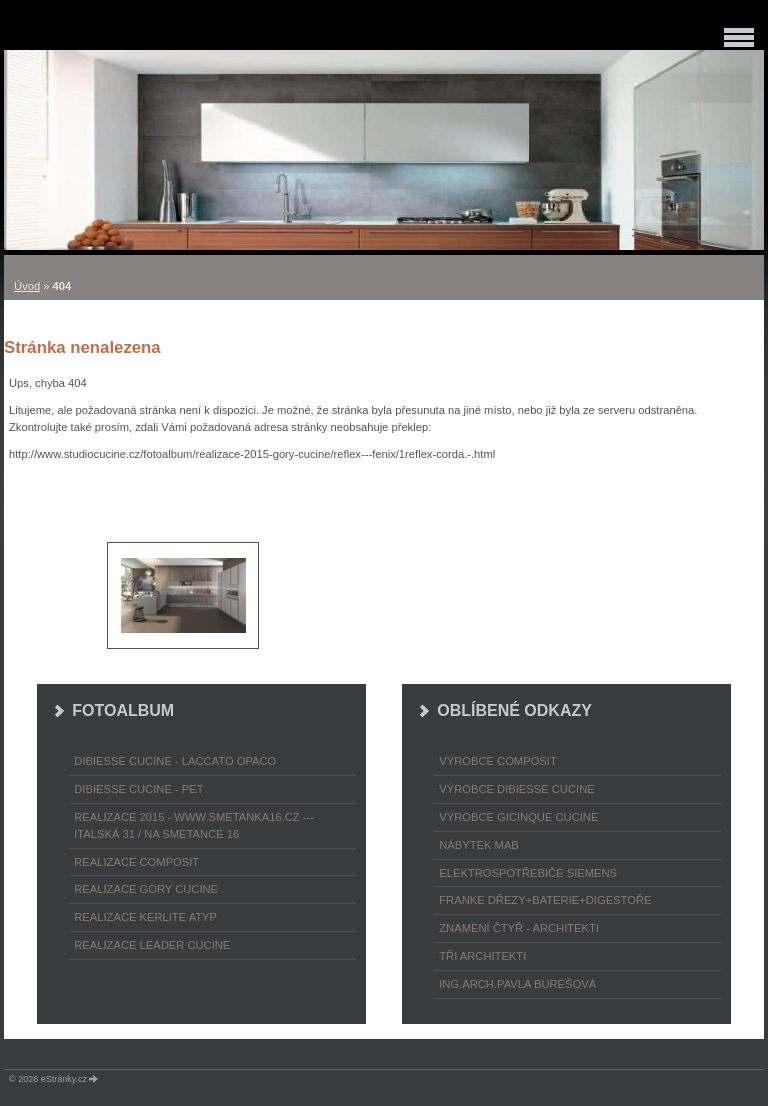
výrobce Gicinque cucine (518, 817)
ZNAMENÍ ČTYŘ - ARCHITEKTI (519, 928)
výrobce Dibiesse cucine (516, 789)
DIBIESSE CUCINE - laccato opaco (175, 761)
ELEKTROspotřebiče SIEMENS (528, 873)
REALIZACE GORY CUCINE (146, 889)
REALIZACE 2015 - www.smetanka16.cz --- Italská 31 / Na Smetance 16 (194, 825)
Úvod (27, 286)
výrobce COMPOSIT (498, 761)
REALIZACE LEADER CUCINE (152, 945)
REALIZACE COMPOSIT (136, 862)
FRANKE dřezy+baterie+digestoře (545, 900)
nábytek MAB (479, 845)
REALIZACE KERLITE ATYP (145, 917)
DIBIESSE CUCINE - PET (138, 789)
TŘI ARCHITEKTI (482, 956)
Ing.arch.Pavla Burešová (517, 984)
